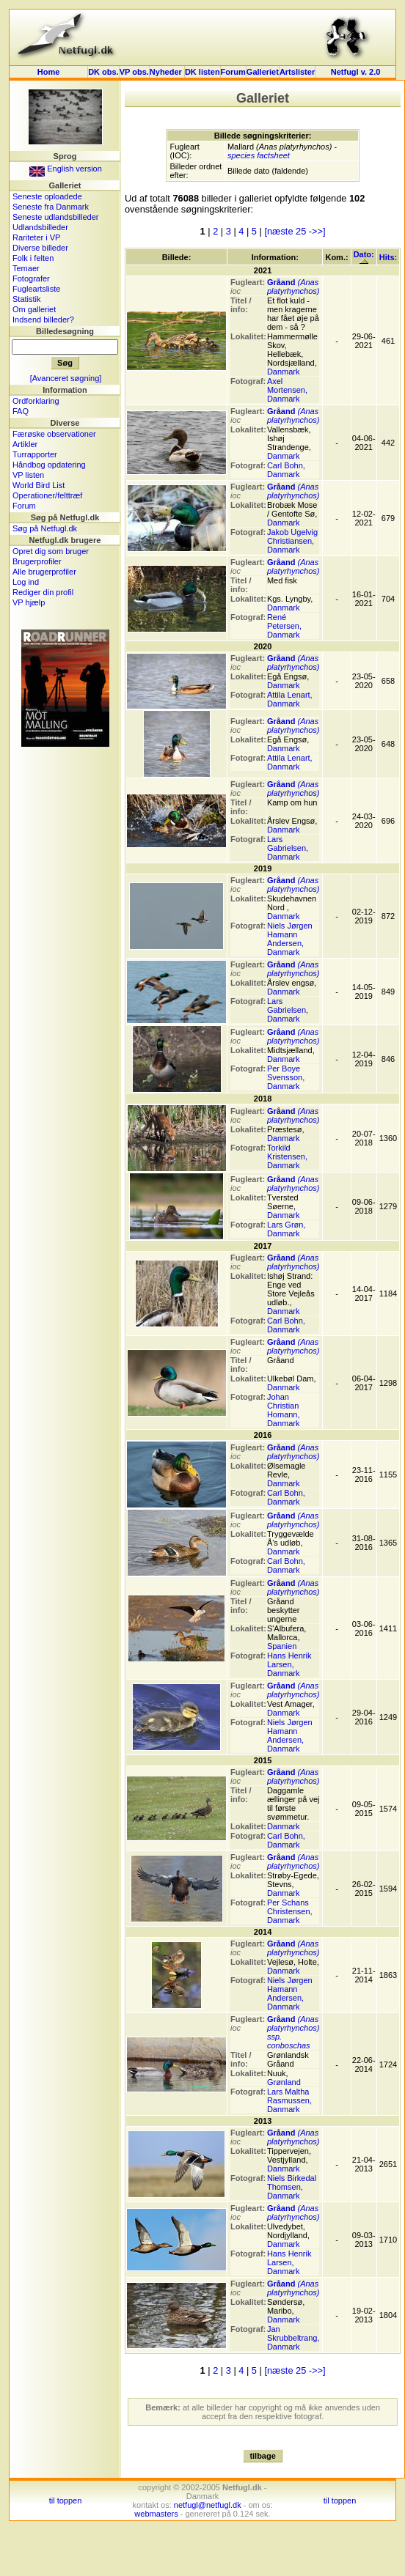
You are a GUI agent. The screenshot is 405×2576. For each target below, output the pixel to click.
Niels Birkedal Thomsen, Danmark (291, 2187)
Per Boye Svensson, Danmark (285, 1077)
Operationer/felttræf (47, 495)
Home (48, 71)
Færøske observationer (54, 433)
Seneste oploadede (47, 196)
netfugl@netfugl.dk (207, 2505)
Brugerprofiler (37, 561)
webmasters (156, 2513)
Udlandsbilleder (40, 227)
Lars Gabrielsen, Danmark (287, 848)
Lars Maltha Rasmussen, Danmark (289, 2100)
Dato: (364, 257)
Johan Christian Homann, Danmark (283, 1410)
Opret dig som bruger (50, 551)
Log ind (25, 581)
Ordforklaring (35, 400)
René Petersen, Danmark (284, 626)
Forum (233, 71)
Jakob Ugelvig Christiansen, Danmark (292, 541)
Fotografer (31, 278)
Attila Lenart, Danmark (290, 699)
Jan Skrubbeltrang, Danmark (293, 2338)
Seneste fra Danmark (50, 206)
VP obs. (134, 71)
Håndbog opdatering (49, 464)
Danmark (283, 371)
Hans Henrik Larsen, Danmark (289, 1664)
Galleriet (263, 71)
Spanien (281, 1646)
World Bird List (38, 485)
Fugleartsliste (36, 288)
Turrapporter (34, 454)
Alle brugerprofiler (44, 571)
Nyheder (167, 71)
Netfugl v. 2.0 (356, 71)
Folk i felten (33, 258)
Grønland (284, 2082)
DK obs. (103, 71)
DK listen (202, 71)
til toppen (65, 2500)
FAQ (20, 411)
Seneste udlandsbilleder (55, 217)
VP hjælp (28, 602)
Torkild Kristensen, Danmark (287, 1156)
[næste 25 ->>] (294, 231)
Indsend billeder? (43, 319)
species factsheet (258, 155)
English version (65, 168)
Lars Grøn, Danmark (286, 1229)
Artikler (24, 444)
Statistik (26, 299)
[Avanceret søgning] (66, 378)
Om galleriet (34, 309)
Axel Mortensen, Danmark (287, 390)
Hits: (388, 257)
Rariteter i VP (36, 237)
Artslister (297, 71)
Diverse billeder (40, 247)
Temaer (26, 268)
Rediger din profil (42, 592)
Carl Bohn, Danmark (286, 470)
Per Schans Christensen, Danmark (290, 1911)
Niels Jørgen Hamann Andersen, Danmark (290, 938)
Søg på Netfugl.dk (44, 528)
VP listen (28, 474)
